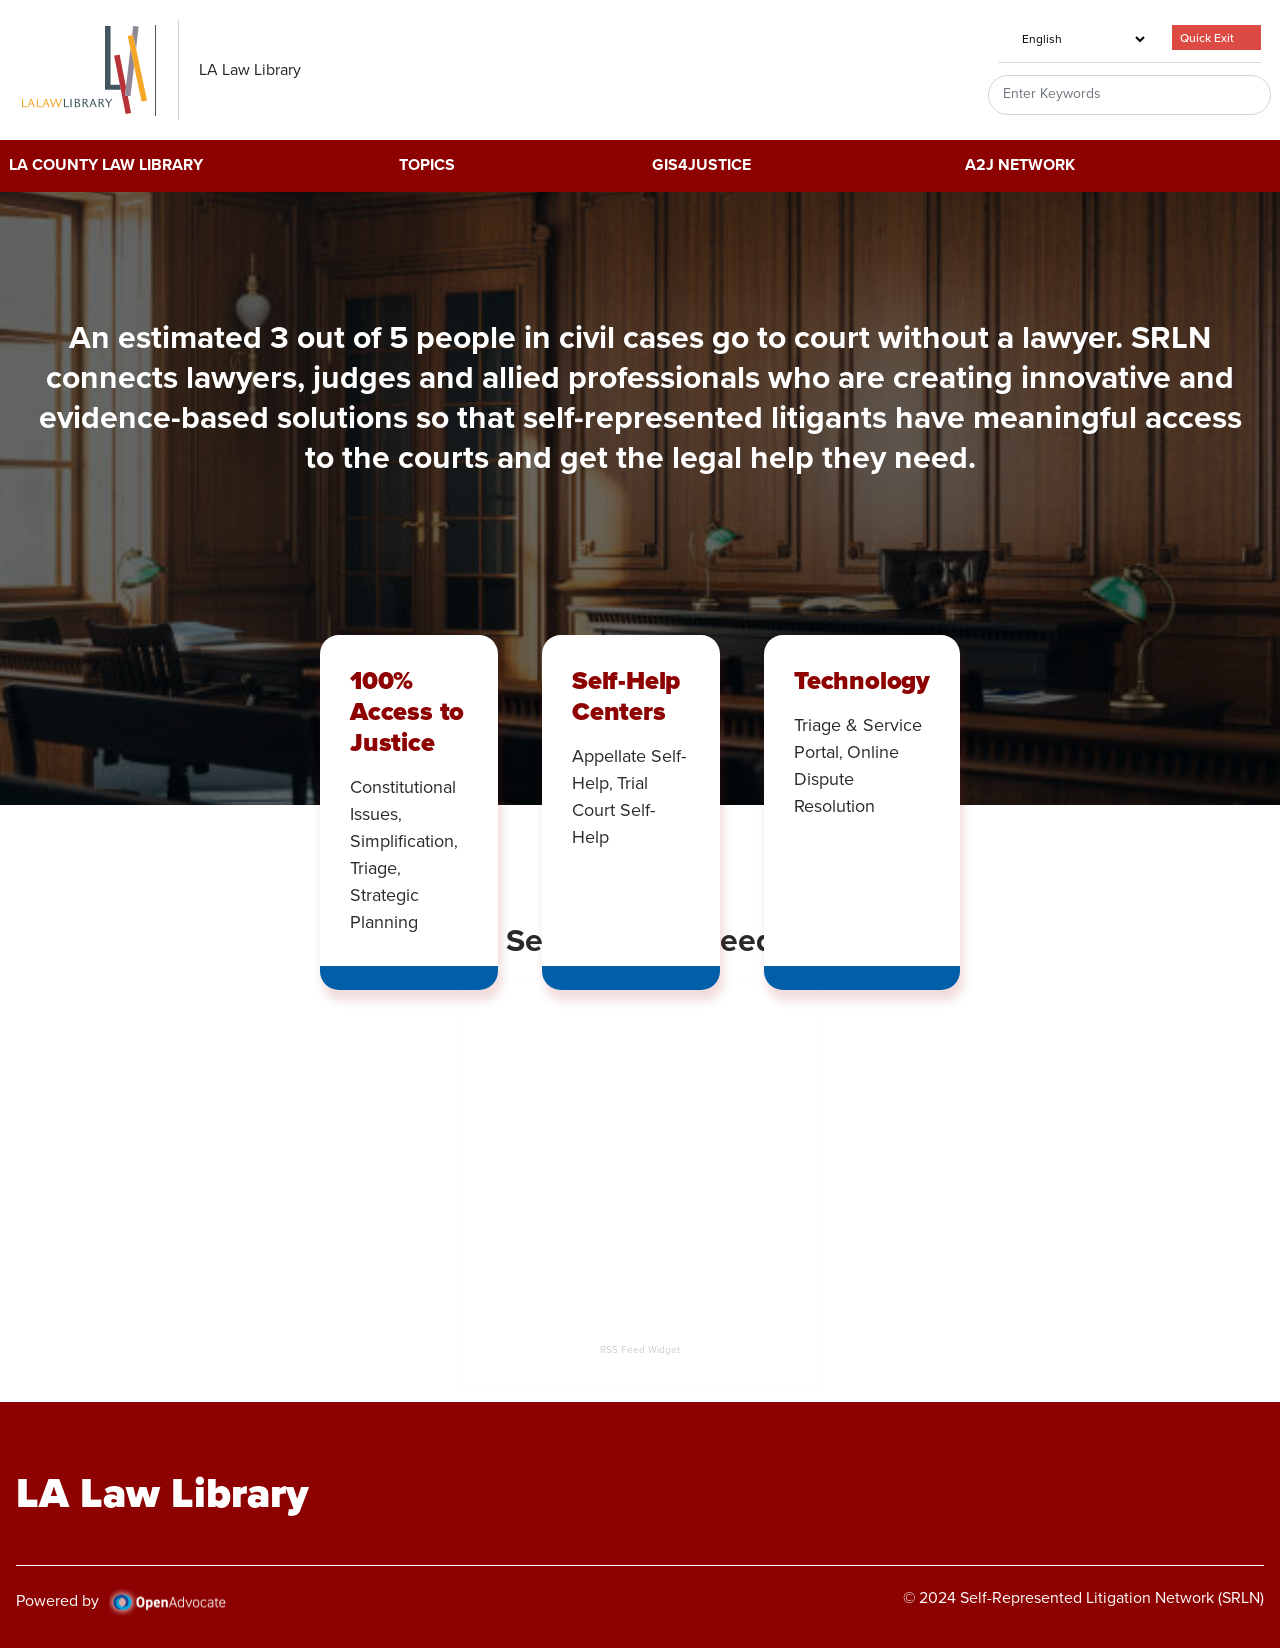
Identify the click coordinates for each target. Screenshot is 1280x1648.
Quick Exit (1207, 37)
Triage (373, 868)
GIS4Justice (701, 166)
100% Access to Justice (407, 711)
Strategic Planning (384, 908)
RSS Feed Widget (640, 1349)
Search (1232, 95)
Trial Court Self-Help (613, 810)
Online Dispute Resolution (846, 779)
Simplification (402, 841)
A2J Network (1020, 166)
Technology (862, 680)
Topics (427, 166)
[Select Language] (1073, 39)
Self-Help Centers (626, 695)
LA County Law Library (106, 166)
